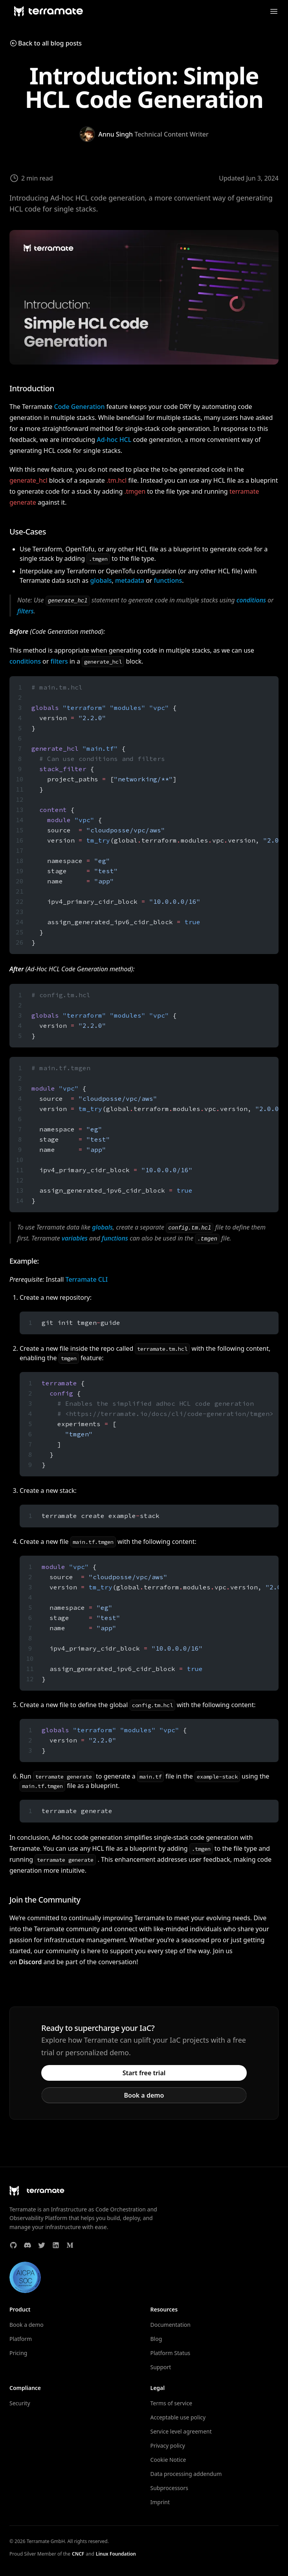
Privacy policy (167, 2445)
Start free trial (144, 2073)
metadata (129, 580)
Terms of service (171, 2403)
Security (19, 2403)
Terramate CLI (87, 1279)
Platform (20, 2338)
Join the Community (45, 1900)
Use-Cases (27, 531)
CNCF (78, 2554)
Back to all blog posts (45, 43)
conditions (251, 600)
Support (160, 2367)
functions (168, 580)
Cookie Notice (168, 2459)
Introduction (31, 388)
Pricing (18, 2353)
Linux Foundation (116, 2554)
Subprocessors (169, 2488)
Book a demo (144, 2095)
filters (25, 611)
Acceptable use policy (178, 2417)
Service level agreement (181, 2431)
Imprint (160, 2502)
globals (101, 580)
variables (75, 1238)
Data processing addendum (186, 2473)
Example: (24, 1261)
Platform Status (170, 2353)
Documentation (170, 2324)
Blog (156, 2338)
